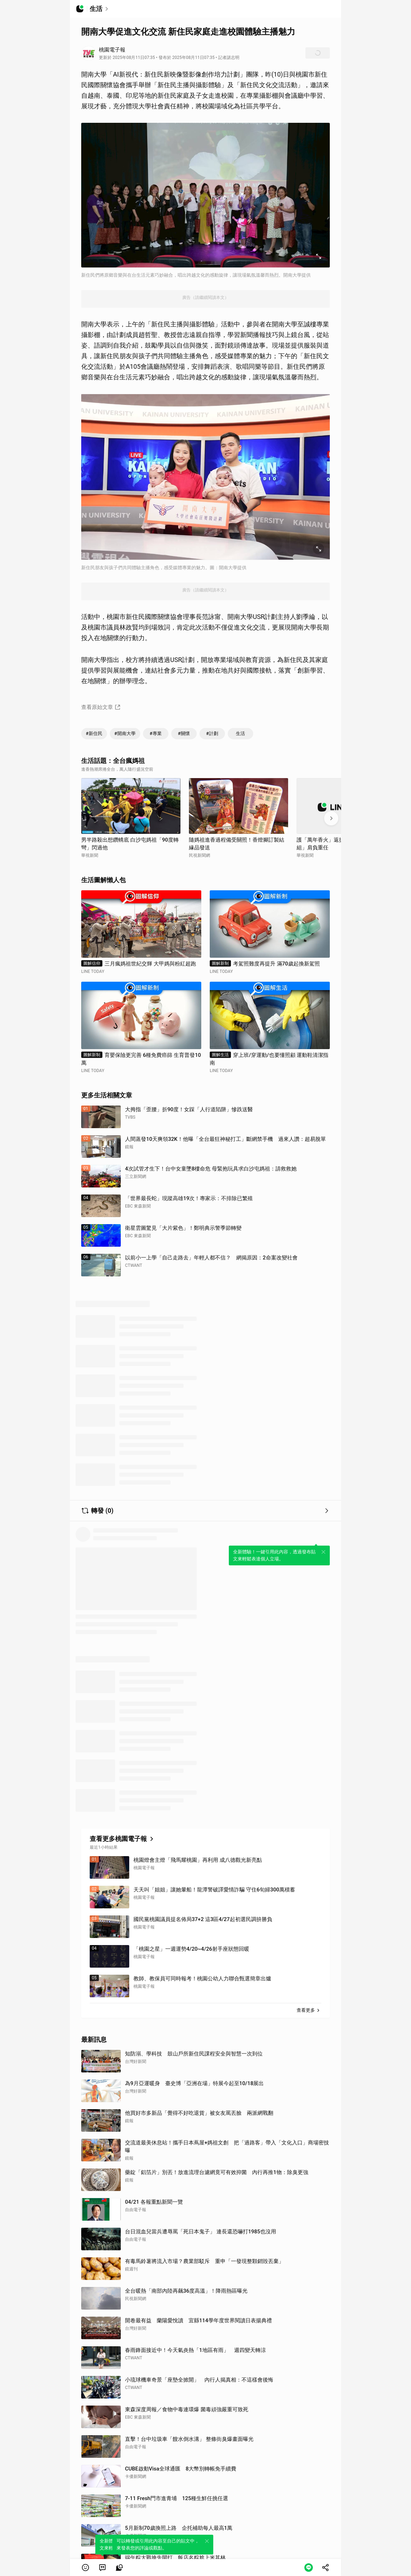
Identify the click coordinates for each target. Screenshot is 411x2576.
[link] (102, 2567)
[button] (85, 2567)
